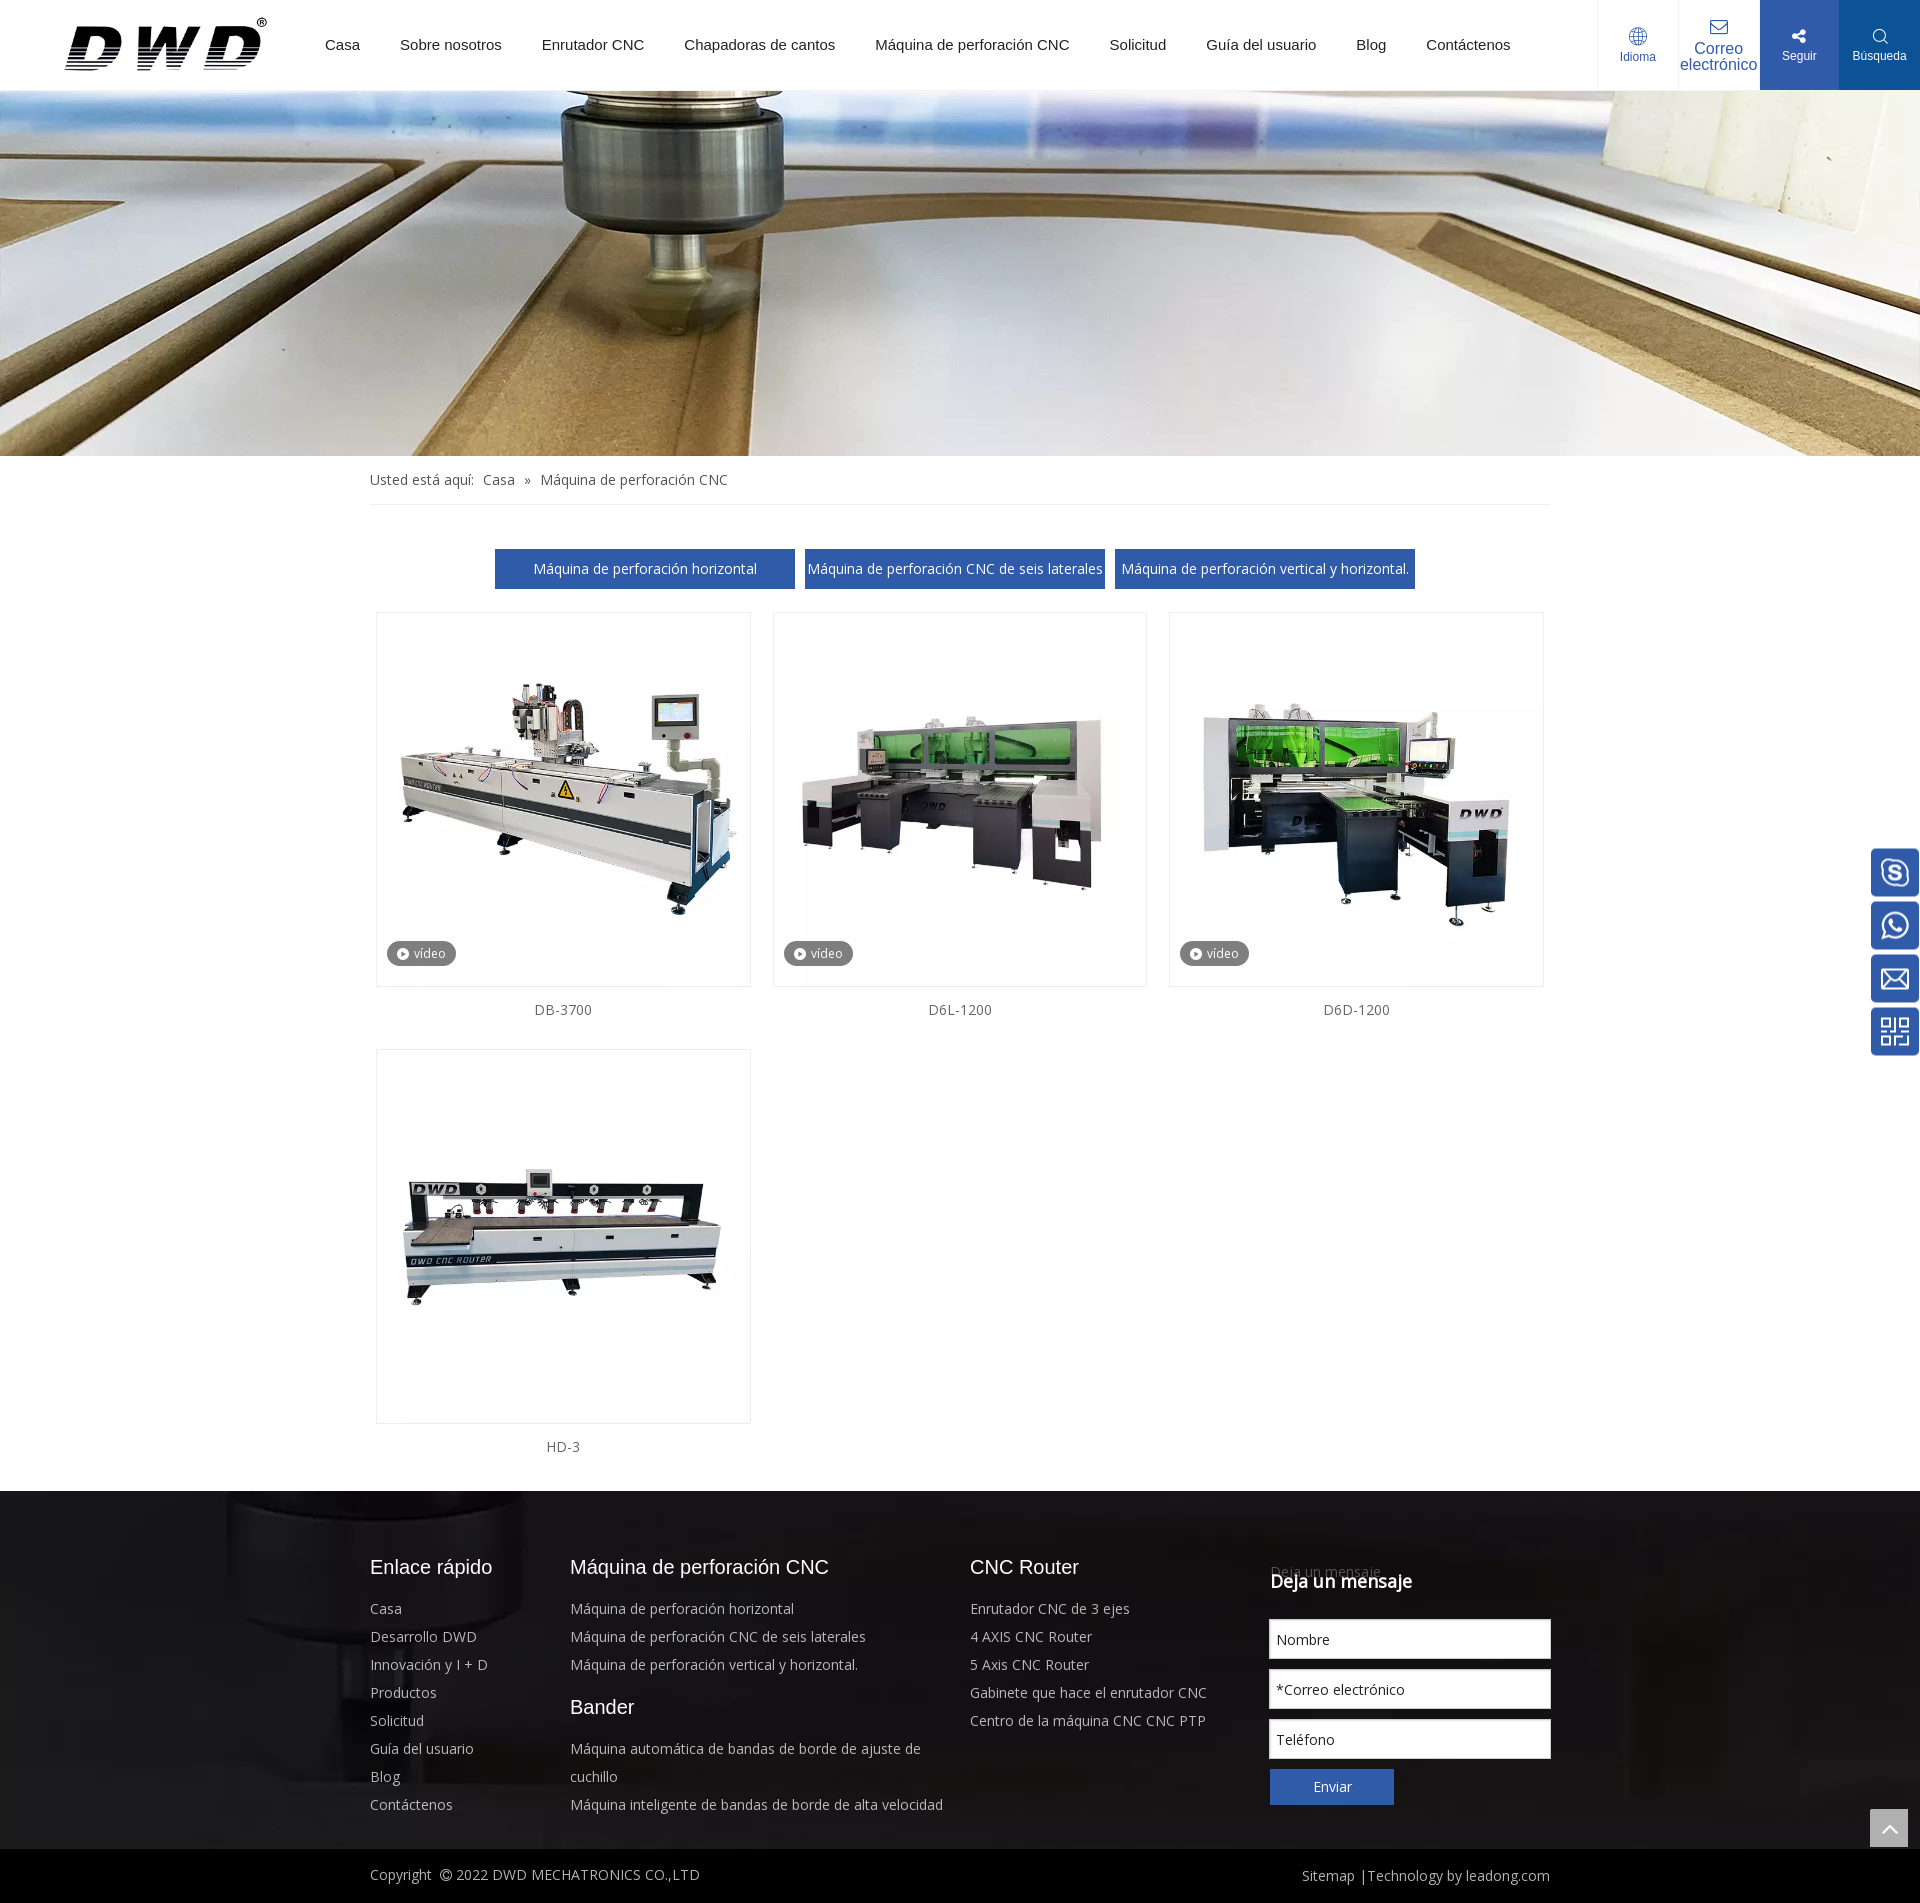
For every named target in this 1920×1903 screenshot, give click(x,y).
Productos (403, 1692)
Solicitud (1138, 44)
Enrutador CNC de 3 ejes (1050, 1608)
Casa (342, 44)
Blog (1371, 44)
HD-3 (563, 1446)
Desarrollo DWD (423, 1636)
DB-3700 (563, 1009)
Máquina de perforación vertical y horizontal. (1265, 568)
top (1889, 1828)
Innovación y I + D (429, 1664)
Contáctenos (1468, 44)
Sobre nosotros (451, 44)
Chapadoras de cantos (759, 44)
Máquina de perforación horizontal (645, 568)
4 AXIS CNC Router (1031, 1636)
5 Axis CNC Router (1029, 1664)
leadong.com (1506, 1875)
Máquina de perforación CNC (972, 44)
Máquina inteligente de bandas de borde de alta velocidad (756, 1804)
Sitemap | (1334, 1875)
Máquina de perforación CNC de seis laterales (955, 568)
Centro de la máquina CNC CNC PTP (1088, 1720)
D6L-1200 (960, 1009)
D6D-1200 (1356, 1009)
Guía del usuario (1261, 44)
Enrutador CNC (593, 44)
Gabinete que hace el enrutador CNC (1088, 1692)
